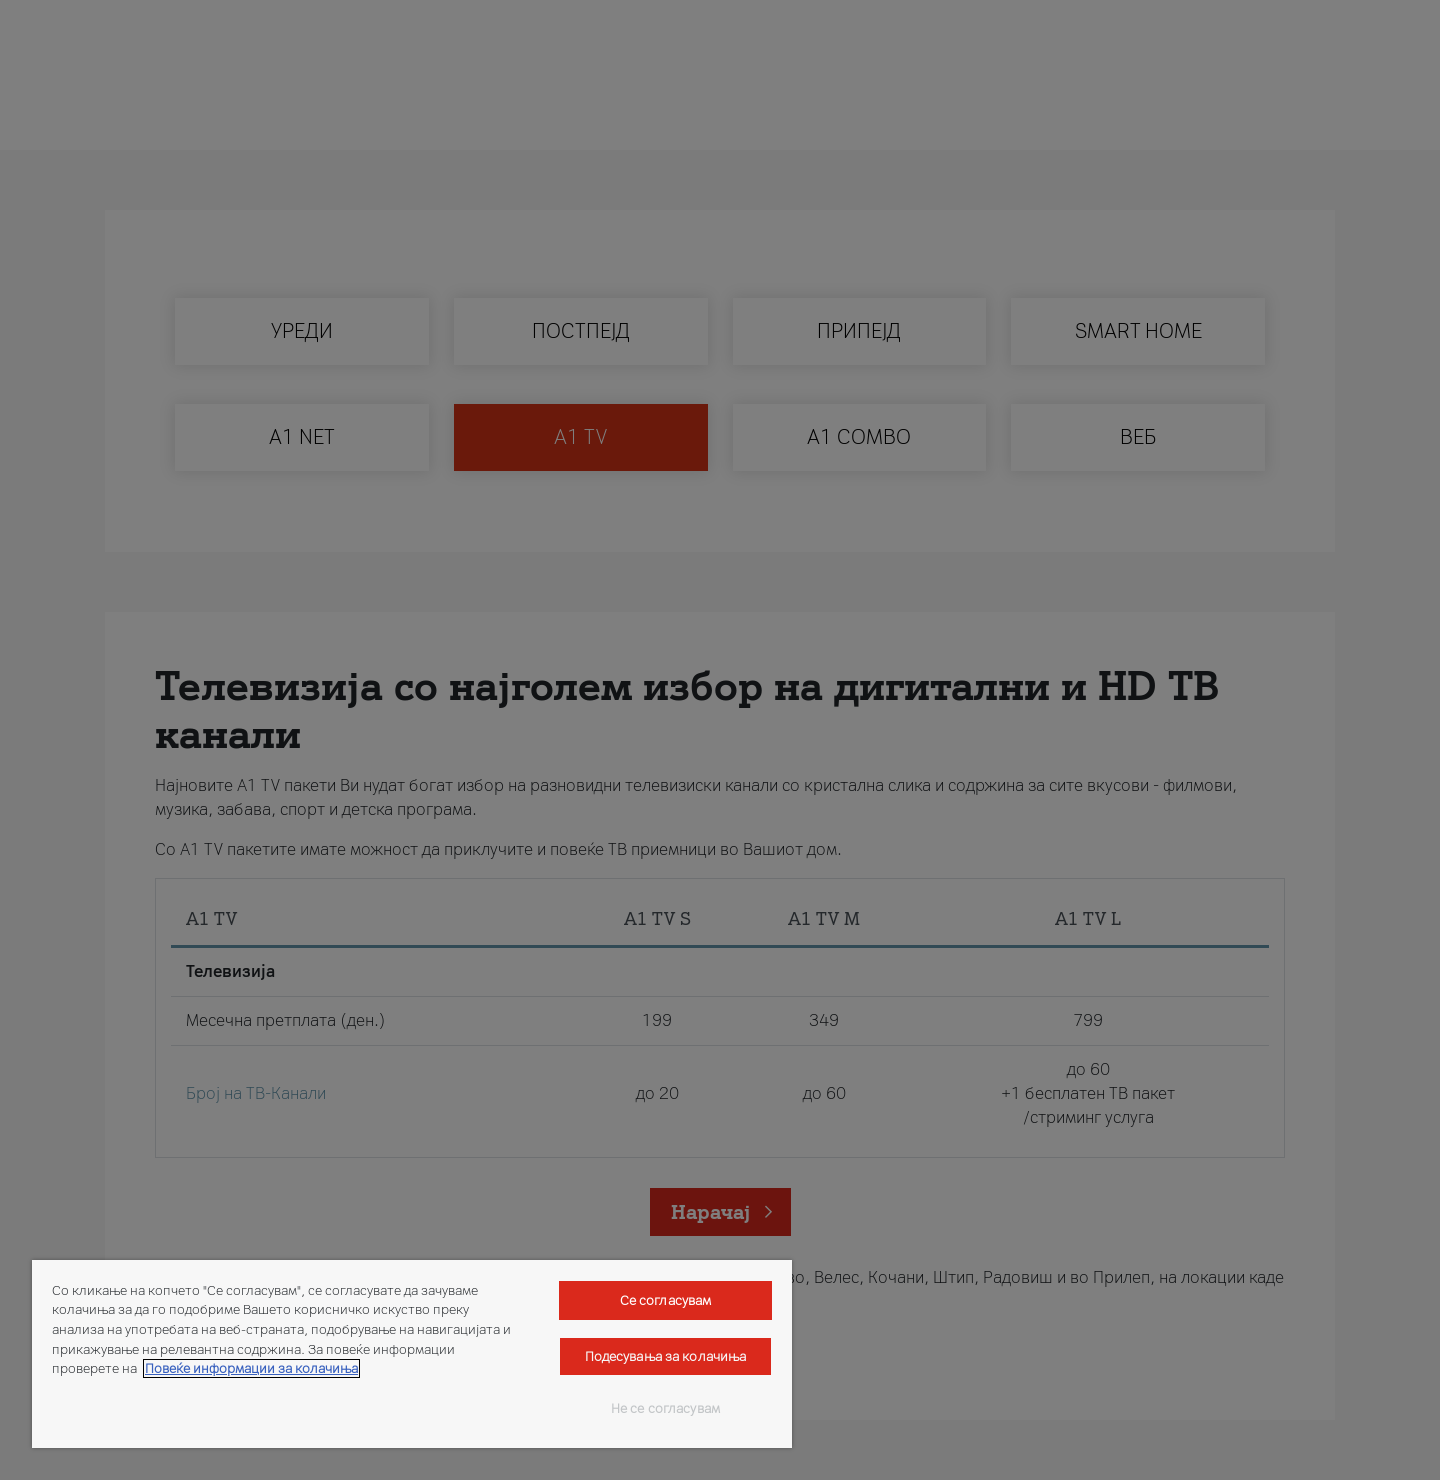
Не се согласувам (665, 1408)
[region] (412, 1354)
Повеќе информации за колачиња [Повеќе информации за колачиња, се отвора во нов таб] (251, 1368)
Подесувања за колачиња (666, 1356)
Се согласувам (666, 1300)
